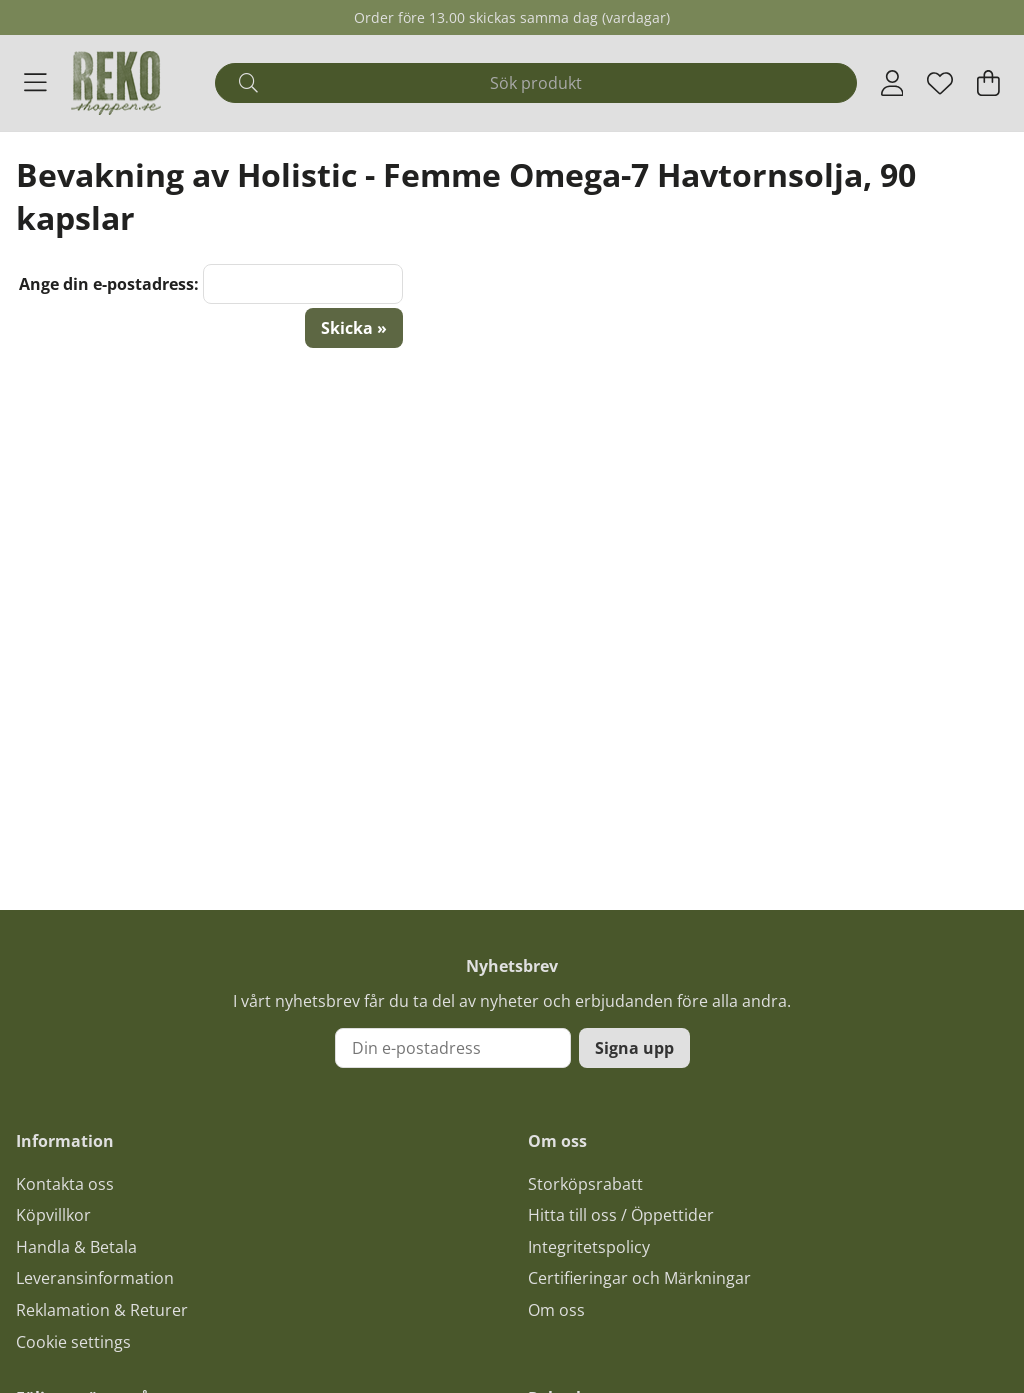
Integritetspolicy (589, 1247)
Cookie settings (73, 1342)
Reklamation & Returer (102, 1310)
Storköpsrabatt (585, 1184)
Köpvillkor (53, 1215)
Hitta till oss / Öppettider (621, 1215)
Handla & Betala (76, 1247)
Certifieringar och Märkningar (639, 1278)
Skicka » (354, 328)
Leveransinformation (95, 1278)
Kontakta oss (65, 1184)
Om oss (556, 1310)
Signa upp (634, 1048)
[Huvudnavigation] (35, 83)
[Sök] (535, 83)
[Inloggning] (892, 83)
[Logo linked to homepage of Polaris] (116, 83)
